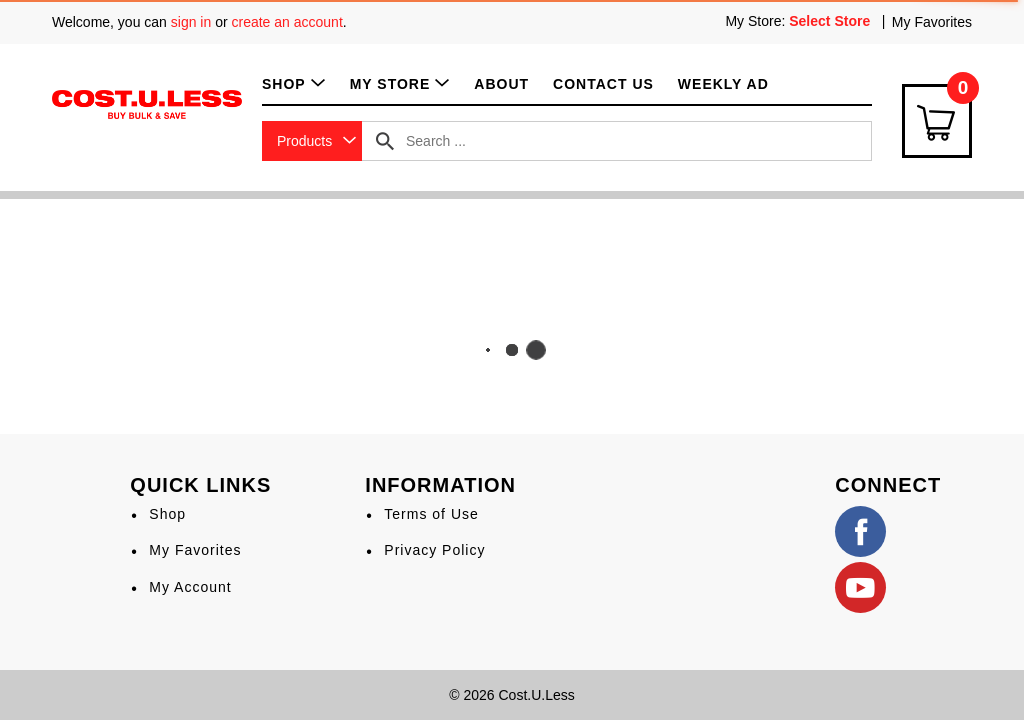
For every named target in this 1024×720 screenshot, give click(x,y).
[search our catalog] (385, 141)
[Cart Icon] (937, 121)
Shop (167, 514)
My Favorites (932, 22)
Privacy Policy (434, 550)
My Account (190, 587)
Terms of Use (431, 514)
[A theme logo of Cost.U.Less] (147, 103)
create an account (287, 22)
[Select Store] (831, 21)
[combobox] (312, 141)
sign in (191, 22)
